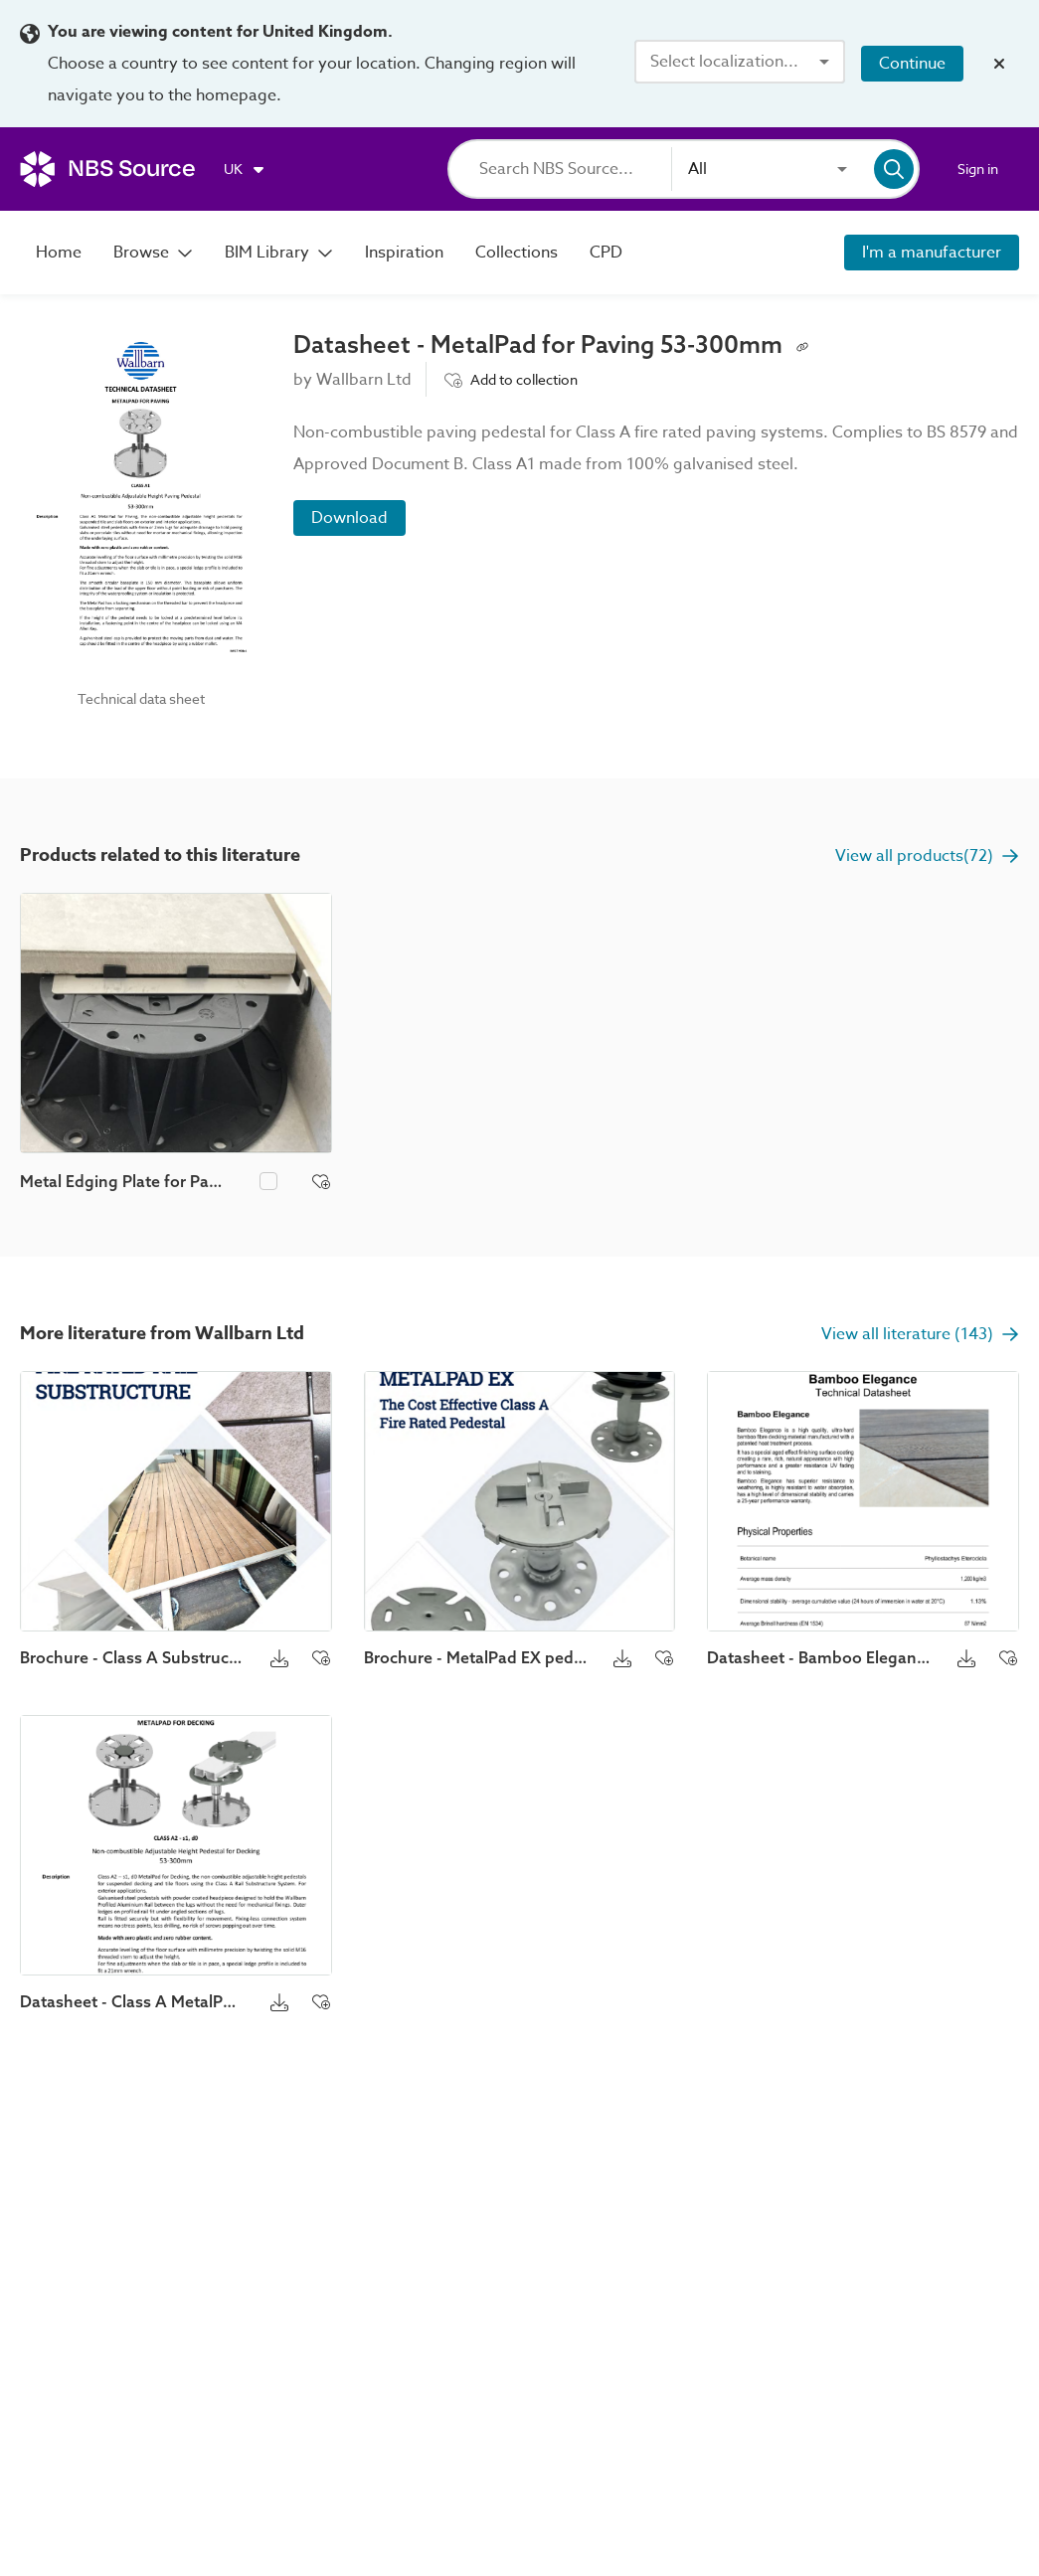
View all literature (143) (920, 1334)
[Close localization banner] (999, 64)
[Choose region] (245, 169)
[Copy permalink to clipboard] (802, 345)
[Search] (575, 169)
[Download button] (279, 1657)
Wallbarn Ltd (364, 380)
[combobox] (739, 62)
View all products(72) (927, 856)
